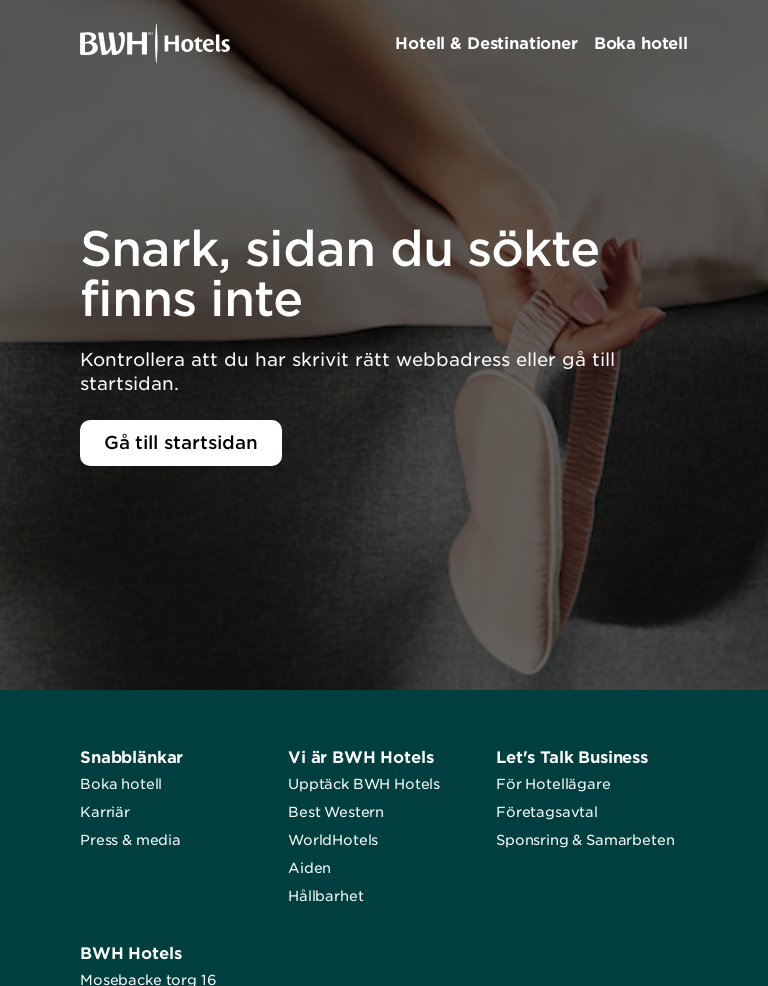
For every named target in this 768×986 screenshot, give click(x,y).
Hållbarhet (325, 896)
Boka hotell (121, 784)
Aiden (309, 868)
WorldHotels (333, 840)
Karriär (105, 812)
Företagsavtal (547, 812)
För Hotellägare (553, 784)
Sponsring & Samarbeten (585, 840)
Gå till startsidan (181, 442)
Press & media (130, 840)
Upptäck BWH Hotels (364, 784)
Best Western (336, 812)
